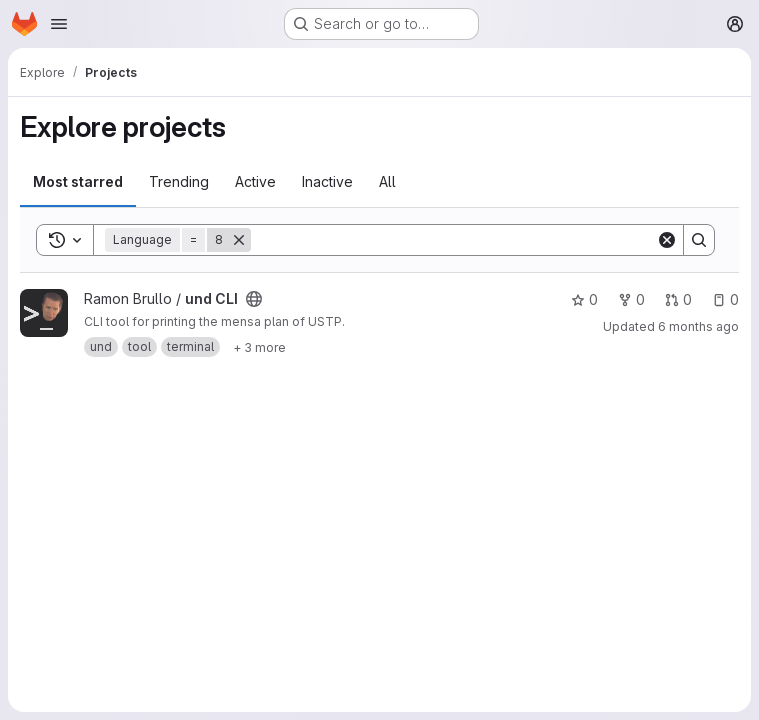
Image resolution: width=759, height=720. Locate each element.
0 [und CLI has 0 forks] (631, 299)
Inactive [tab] (327, 181)
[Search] (453, 240)
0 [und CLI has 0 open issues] (725, 299)
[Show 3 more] (259, 347)
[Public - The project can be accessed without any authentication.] (254, 299)
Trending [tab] (179, 181)
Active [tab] (255, 181)
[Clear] (667, 240)
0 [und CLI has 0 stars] (584, 299)
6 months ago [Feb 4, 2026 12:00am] (698, 326)
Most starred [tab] (78, 181)
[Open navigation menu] (59, 24)
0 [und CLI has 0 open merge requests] (678, 299)
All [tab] (387, 181)
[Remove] (239, 240)
